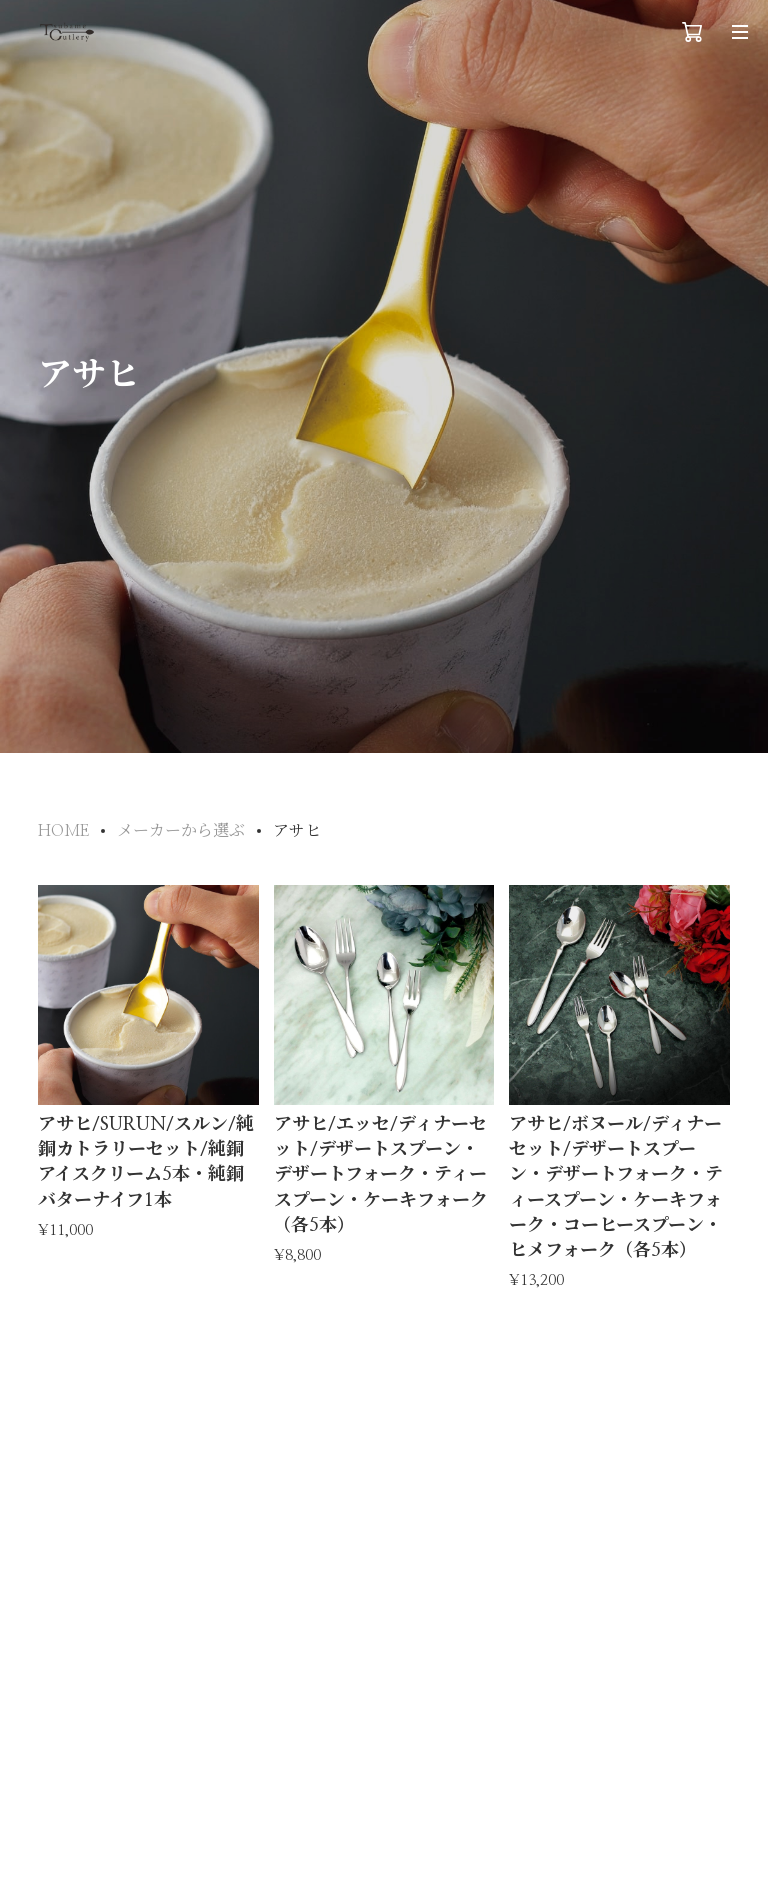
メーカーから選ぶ (181, 831)
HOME (63, 831)
